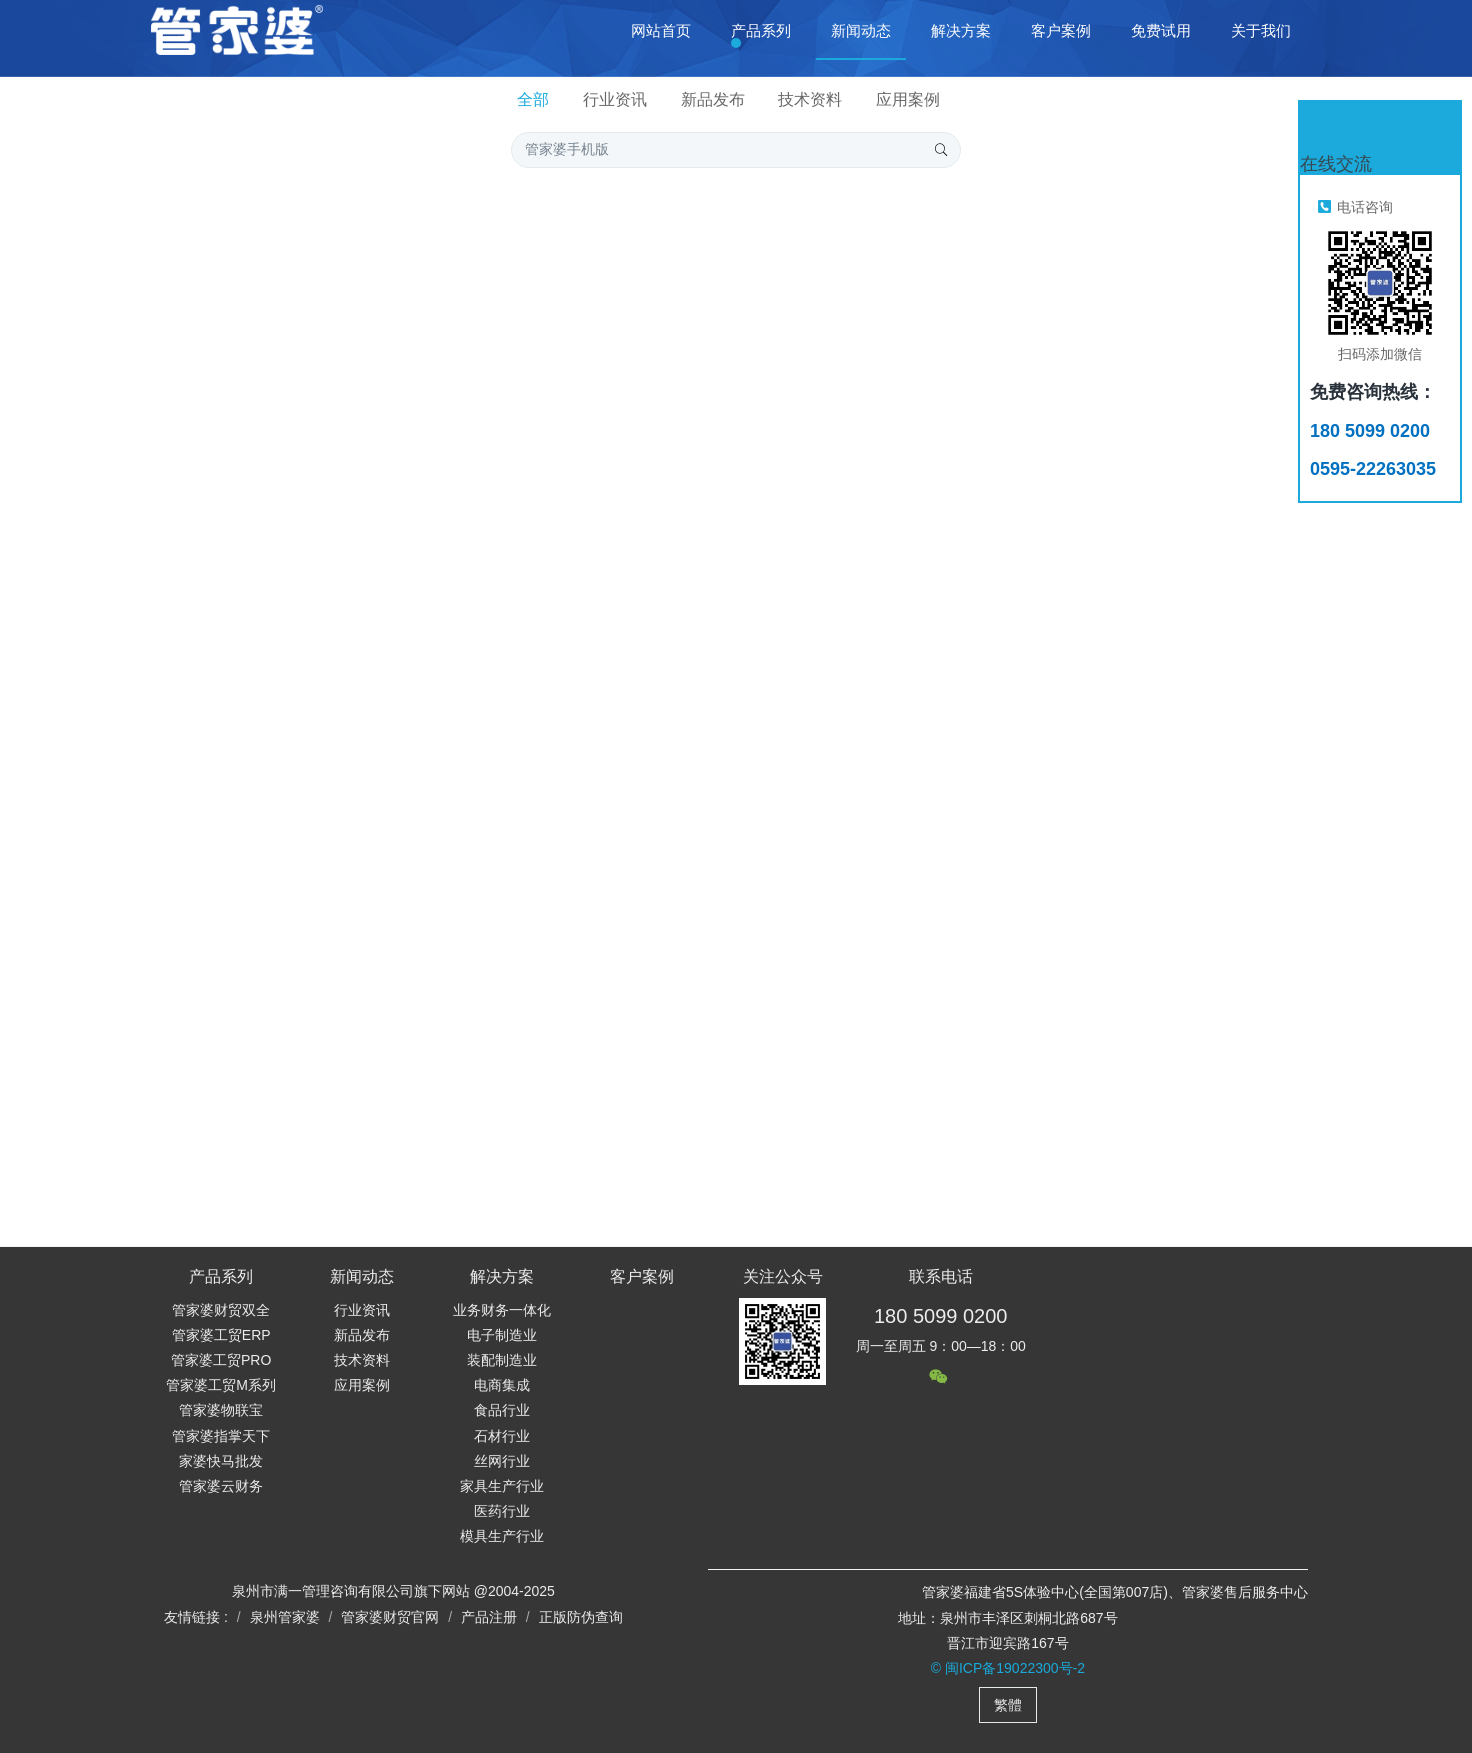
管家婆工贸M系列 (221, 1385)
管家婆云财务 (221, 1486)
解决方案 (502, 1276)
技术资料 (810, 99)
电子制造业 (502, 1335)
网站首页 (661, 30)
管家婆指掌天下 (221, 1436)
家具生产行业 (502, 1486)
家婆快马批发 (221, 1461)
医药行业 (502, 1511)
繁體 (1008, 1705)
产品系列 (221, 1276)
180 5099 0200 (940, 1316)
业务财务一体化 (502, 1310)
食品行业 (502, 1410)
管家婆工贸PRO (221, 1360)
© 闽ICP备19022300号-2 (1008, 1668)
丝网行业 (502, 1461)
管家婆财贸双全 (221, 1310)
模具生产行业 (502, 1536)
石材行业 (502, 1436)
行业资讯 (615, 99)
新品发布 (713, 99)
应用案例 (908, 99)
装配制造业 (502, 1360)
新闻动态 (362, 1276)
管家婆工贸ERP (221, 1335)
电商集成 (502, 1385)
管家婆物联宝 (221, 1410)
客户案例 (642, 1276)
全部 (533, 99)
